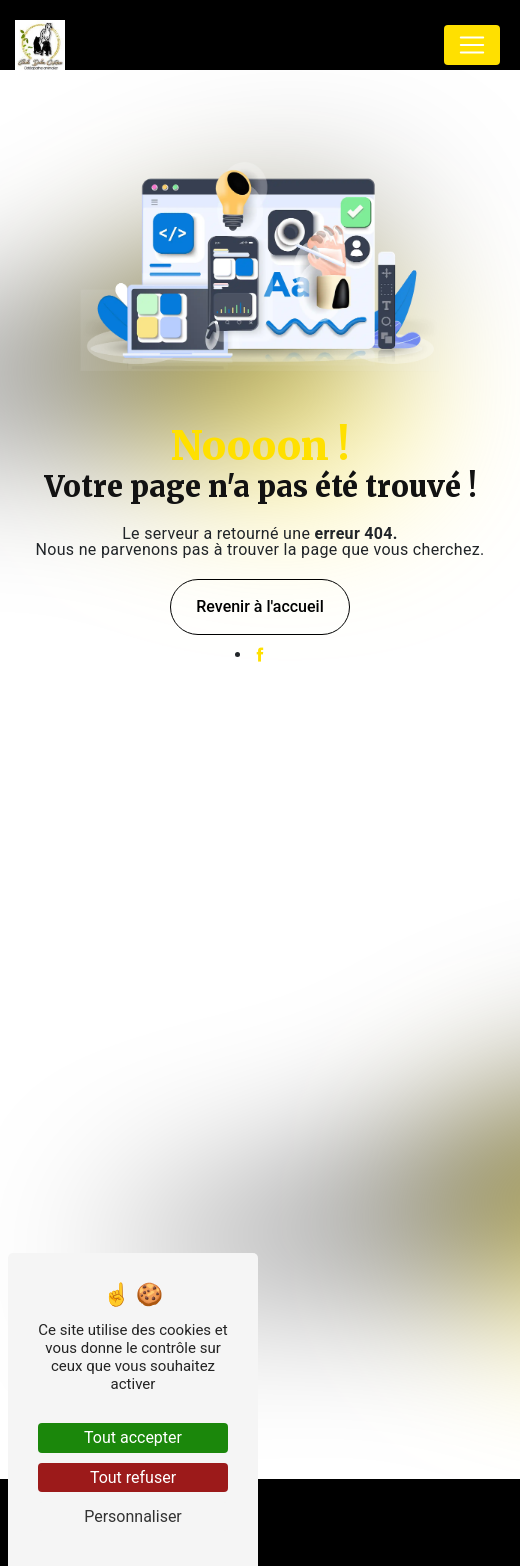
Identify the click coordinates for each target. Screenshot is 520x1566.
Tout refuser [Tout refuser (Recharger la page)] (133, 1477)
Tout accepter (133, 1437)
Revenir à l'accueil (259, 606)
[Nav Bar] (472, 45)
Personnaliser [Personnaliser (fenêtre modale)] (133, 1516)
